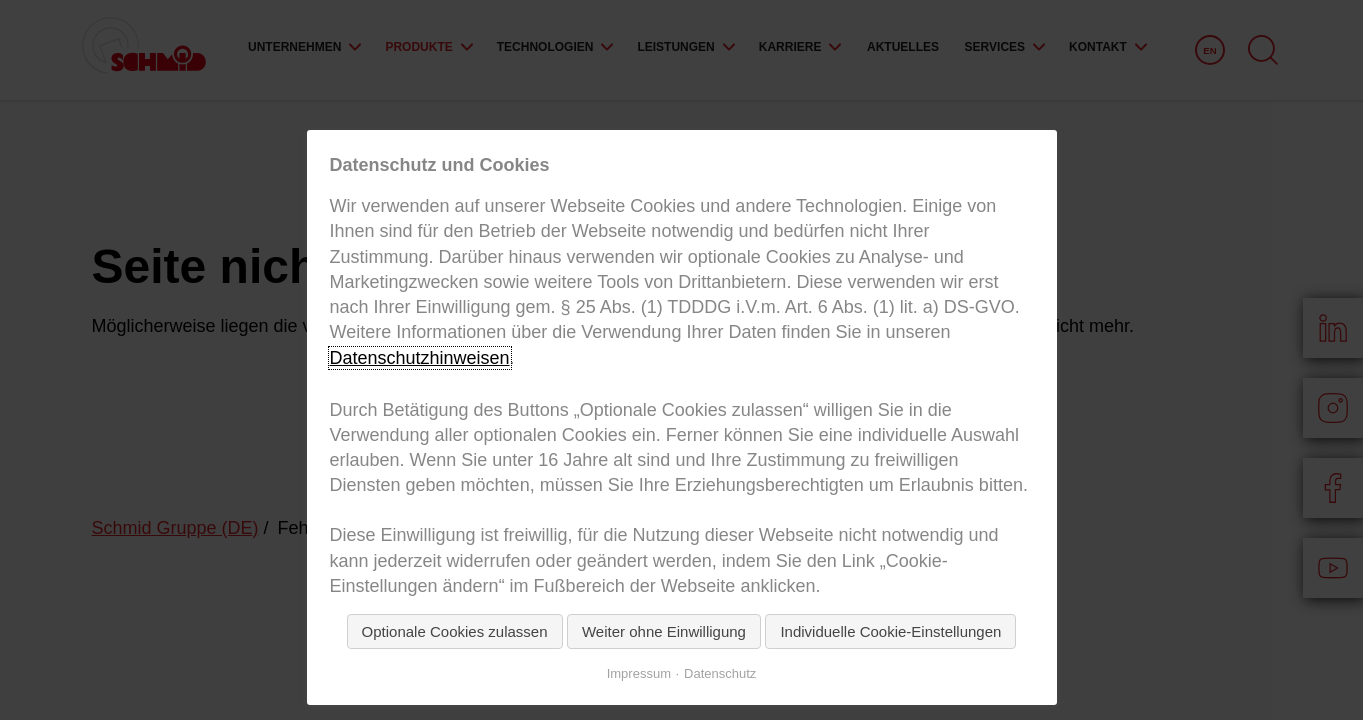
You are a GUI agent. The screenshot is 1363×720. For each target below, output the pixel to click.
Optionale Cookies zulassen (455, 631)
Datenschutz (720, 673)
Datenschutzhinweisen (420, 358)
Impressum (639, 673)
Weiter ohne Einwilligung (664, 631)
